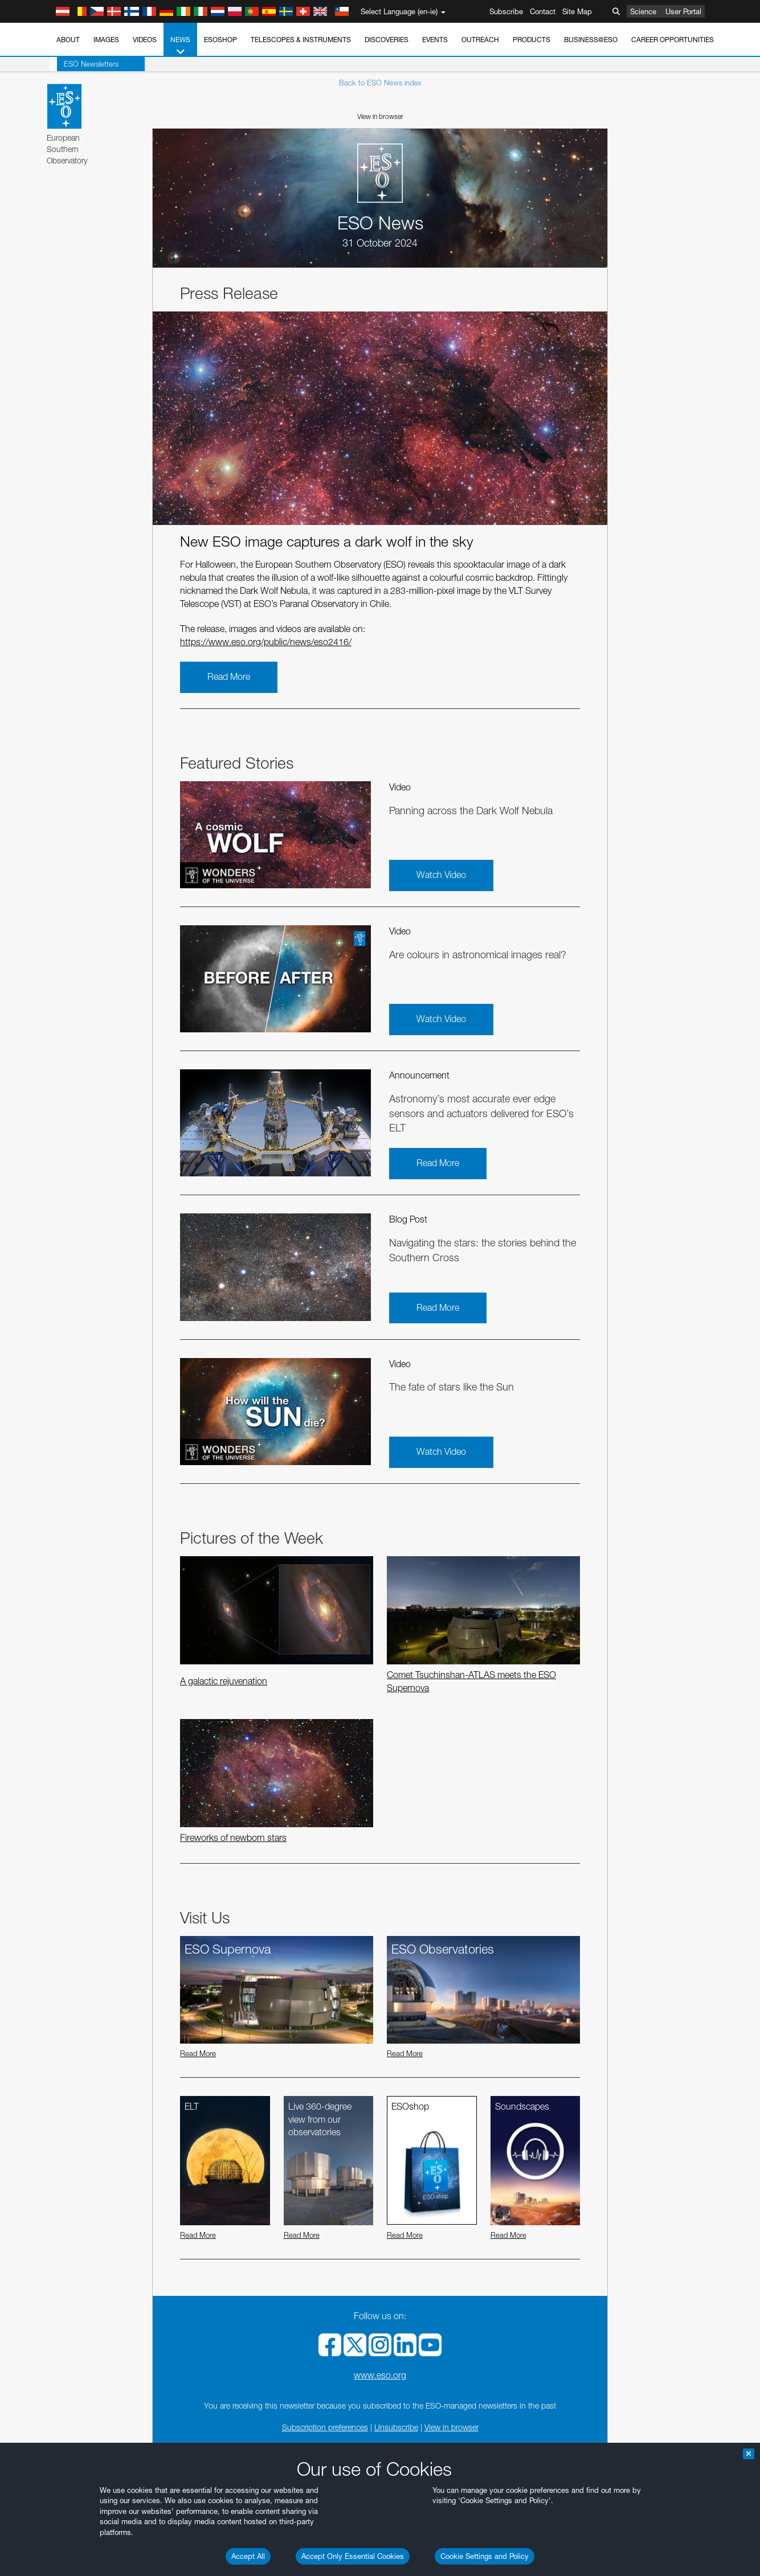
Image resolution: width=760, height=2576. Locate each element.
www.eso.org (380, 2375)
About (68, 39)
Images (106, 39)
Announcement (419, 1075)
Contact (542, 11)
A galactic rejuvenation (223, 1681)
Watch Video (441, 874)
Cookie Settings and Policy (484, 2556)
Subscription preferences (325, 2427)
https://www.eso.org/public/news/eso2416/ (266, 642)
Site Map (577, 11)
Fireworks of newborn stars (233, 1837)
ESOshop (220, 39)
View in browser (380, 116)
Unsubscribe (396, 2427)
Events (435, 39)
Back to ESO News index (380, 82)
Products (531, 39)
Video (400, 787)
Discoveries (386, 39)
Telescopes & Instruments (301, 39)
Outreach (480, 39)
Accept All (248, 2556)
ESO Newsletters (83, 63)
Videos (145, 39)
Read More (228, 676)
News (180, 46)
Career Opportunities (672, 39)
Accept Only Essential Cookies (352, 2556)
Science (643, 11)
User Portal (683, 11)
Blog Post (408, 1219)
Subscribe (506, 11)
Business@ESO (591, 39)
